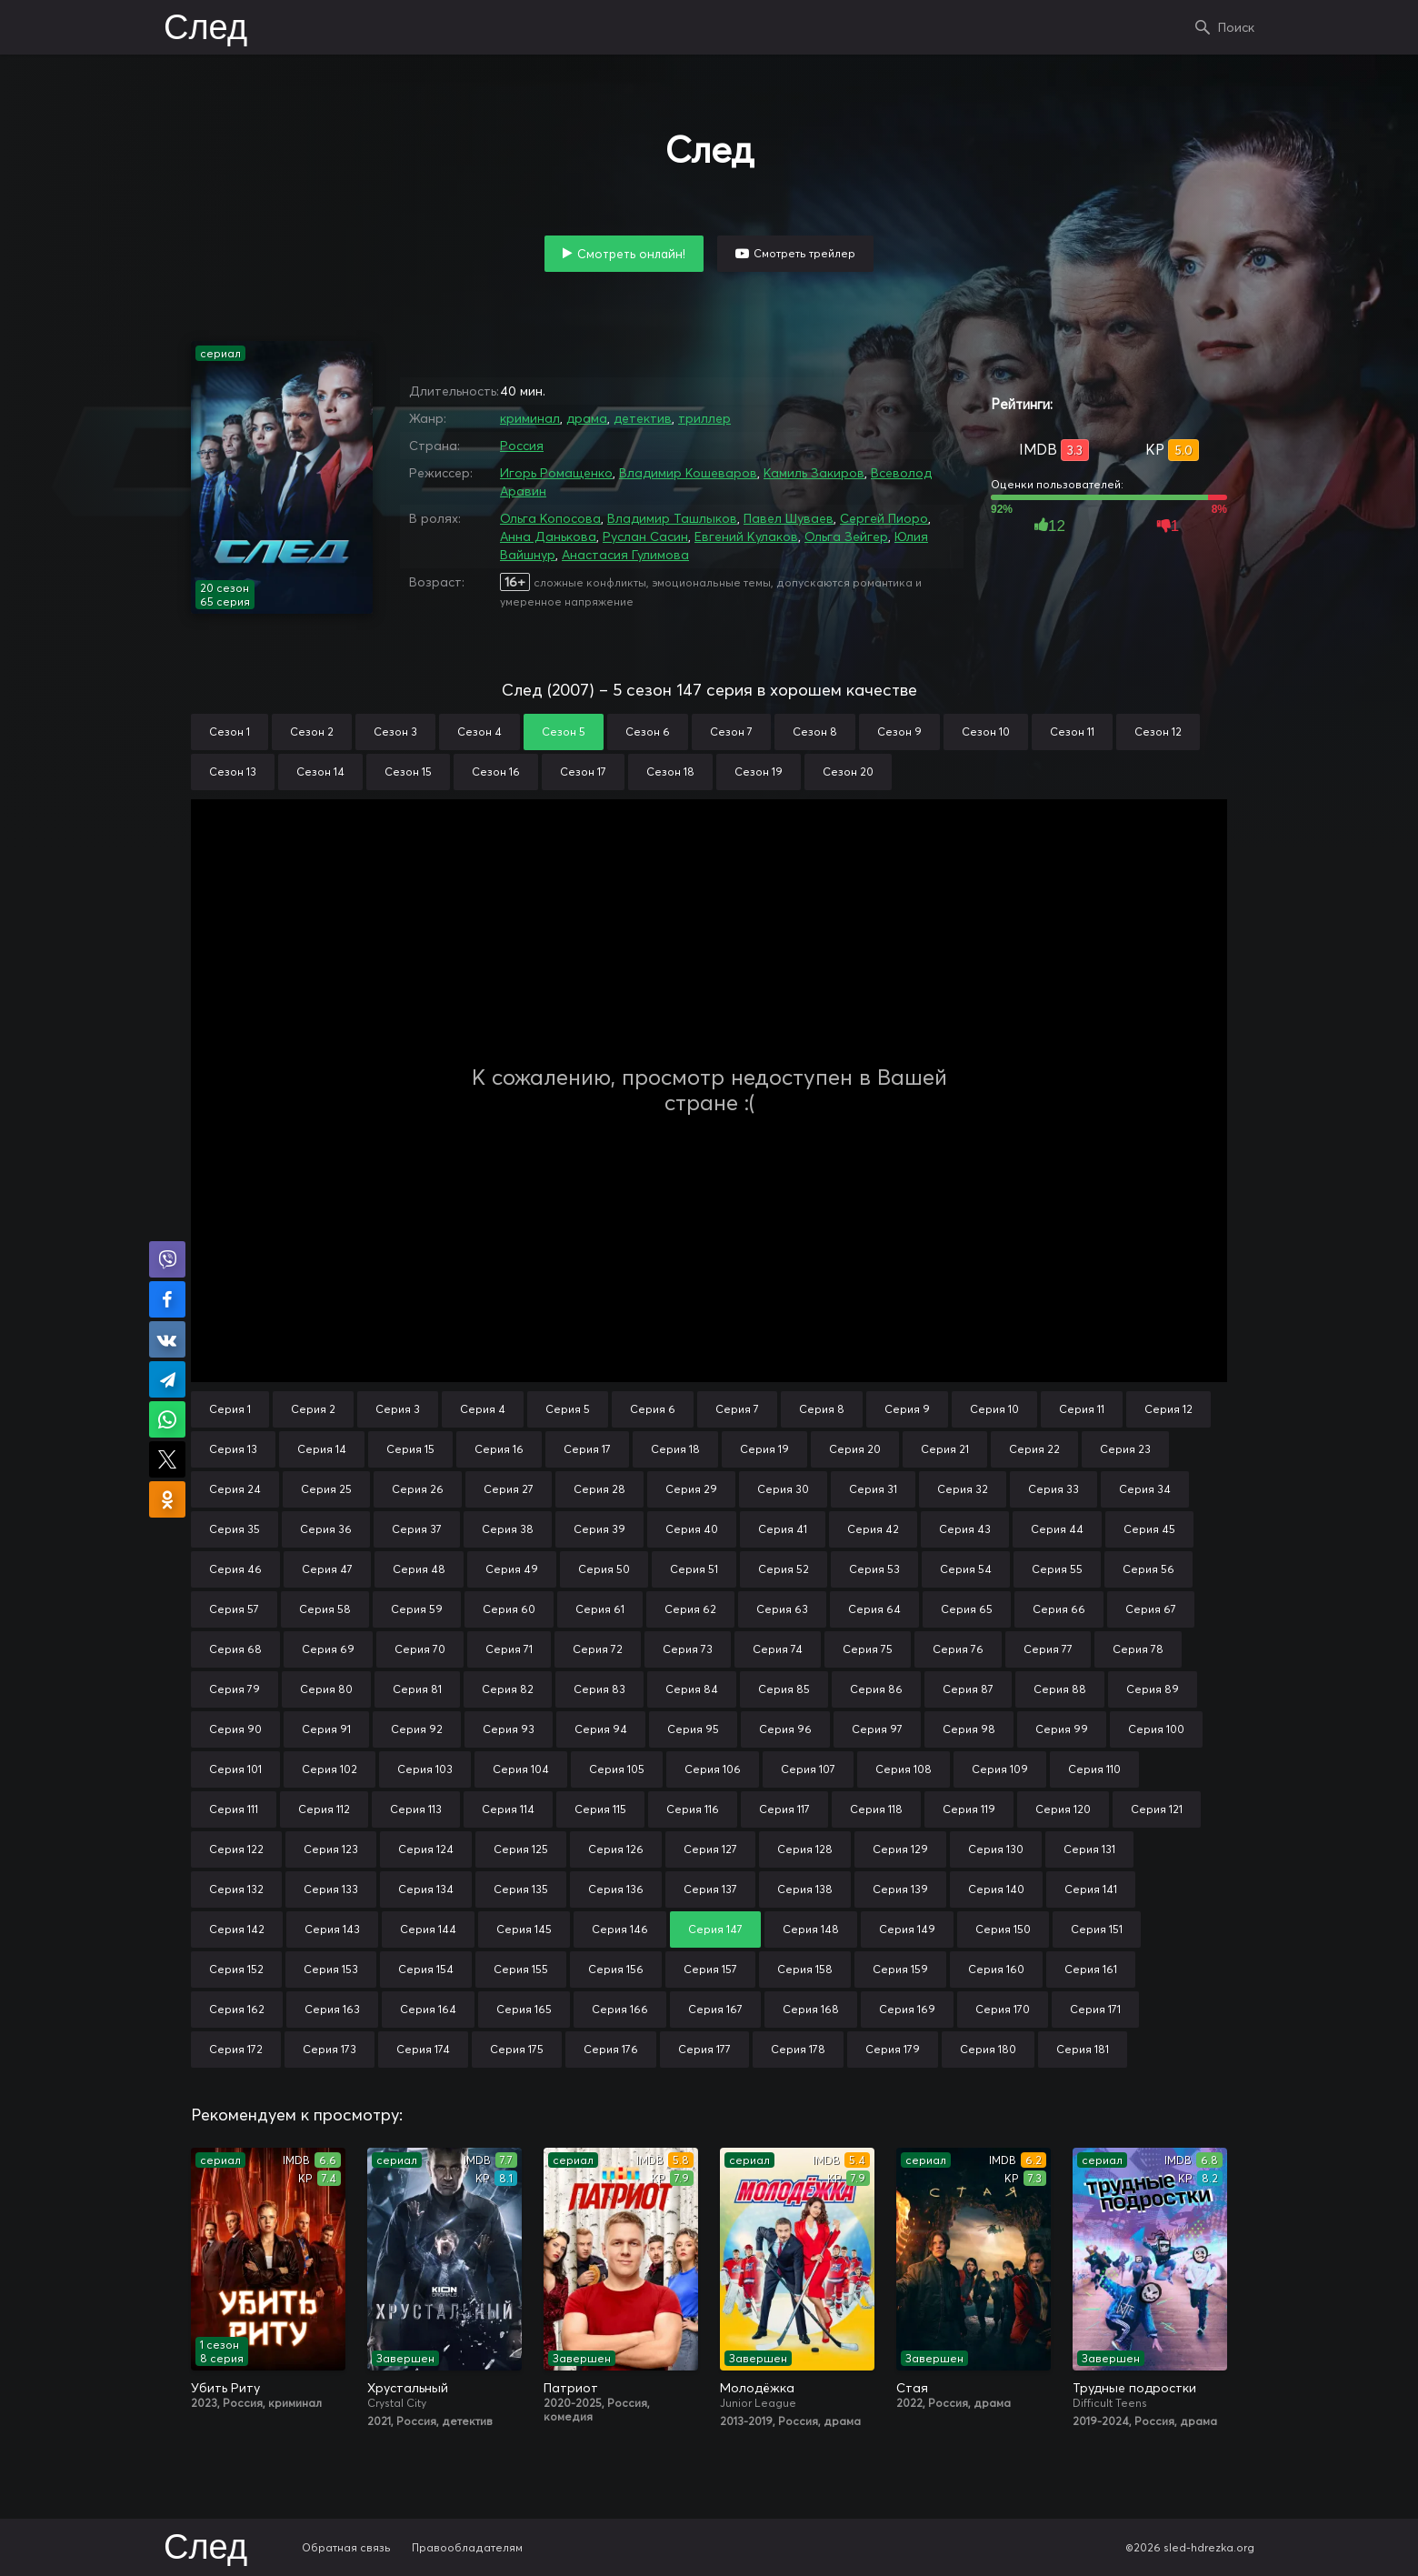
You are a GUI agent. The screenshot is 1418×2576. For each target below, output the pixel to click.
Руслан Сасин (645, 536)
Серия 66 (1059, 1609)
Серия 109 (1000, 1769)
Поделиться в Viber (167, 1259)
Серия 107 (808, 1769)
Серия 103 (425, 1769)
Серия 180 (988, 2049)
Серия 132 (236, 1889)
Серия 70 (419, 1649)
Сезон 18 (670, 771)
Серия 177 (704, 2049)
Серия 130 (996, 1849)
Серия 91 (326, 1729)
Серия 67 (1150, 1609)
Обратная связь (346, 2547)
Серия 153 (331, 1969)
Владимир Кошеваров (688, 473)
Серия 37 (417, 1529)
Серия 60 (509, 1609)
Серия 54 (966, 1569)
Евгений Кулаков (746, 536)
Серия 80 (326, 1689)
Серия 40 (691, 1529)
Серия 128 (805, 1849)
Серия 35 (234, 1529)
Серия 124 (426, 1849)
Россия (522, 445)
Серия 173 (329, 2049)
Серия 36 (326, 1529)
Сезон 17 (583, 771)
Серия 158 (805, 1969)
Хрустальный (407, 2388)
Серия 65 (967, 1609)
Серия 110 (1094, 1769)
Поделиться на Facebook (167, 1299)
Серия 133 (331, 1889)
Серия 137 (710, 1889)
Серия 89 (1152, 1689)
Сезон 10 (986, 731)
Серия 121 (1157, 1809)
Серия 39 (599, 1529)
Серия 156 (616, 1969)
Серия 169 (907, 2009)
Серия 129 (900, 1849)
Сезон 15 (408, 771)
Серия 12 (1168, 1409)
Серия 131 (1089, 1849)
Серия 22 (1034, 1449)
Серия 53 (874, 1569)
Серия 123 (331, 1849)
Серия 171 (1095, 2009)
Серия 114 (508, 1809)
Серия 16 (499, 1449)
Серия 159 (900, 1969)
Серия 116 (692, 1809)
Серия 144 (428, 1929)
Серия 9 (907, 1409)
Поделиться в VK (167, 1339)
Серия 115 (600, 1809)
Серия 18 (675, 1449)
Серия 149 (907, 1929)
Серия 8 (821, 1409)
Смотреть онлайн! (631, 253)
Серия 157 (710, 1969)
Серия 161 (1090, 1969)
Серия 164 (428, 2009)
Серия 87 (968, 1689)
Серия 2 (313, 1409)
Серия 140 (996, 1889)
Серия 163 (332, 2009)
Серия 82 (508, 1689)
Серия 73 (688, 1649)
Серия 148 (811, 1929)
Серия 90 (235, 1729)
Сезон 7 (731, 731)
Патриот (571, 2388)
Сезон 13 (232, 771)
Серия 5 (567, 1409)
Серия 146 (620, 1929)
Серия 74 (778, 1649)
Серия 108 (903, 1769)
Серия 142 (237, 1929)
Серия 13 (233, 1449)
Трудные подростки (1134, 2388)
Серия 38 (508, 1529)
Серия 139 (900, 1889)
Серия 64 (874, 1609)
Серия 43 (965, 1529)
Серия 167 (715, 2009)
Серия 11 (1081, 1409)
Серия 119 (969, 1809)
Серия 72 (598, 1649)
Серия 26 (418, 1489)
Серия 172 (236, 2049)
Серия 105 (616, 1769)
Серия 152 (236, 1969)
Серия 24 (235, 1489)
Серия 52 (783, 1569)
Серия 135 (521, 1889)
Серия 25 (326, 1489)
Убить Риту (225, 2388)
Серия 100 (1156, 1729)
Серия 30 (783, 1489)
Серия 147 (715, 1929)
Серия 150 (1003, 1929)
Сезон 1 (229, 731)
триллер (704, 418)
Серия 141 (1090, 1889)
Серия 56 (1148, 1569)
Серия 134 (426, 1889)
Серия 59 (417, 1609)
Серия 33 (1053, 1489)
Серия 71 (509, 1649)
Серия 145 (524, 1929)
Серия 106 (712, 1769)
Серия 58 (325, 1609)
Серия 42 (873, 1529)
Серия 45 (1149, 1529)
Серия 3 (397, 1409)
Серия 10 (994, 1409)
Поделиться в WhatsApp (167, 1419)
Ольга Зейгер (846, 536)
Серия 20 (855, 1449)
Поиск (1236, 27)
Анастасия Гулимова (625, 554)
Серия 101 (235, 1769)
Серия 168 (811, 2009)
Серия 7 (737, 1409)
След (205, 29)
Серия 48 (419, 1569)
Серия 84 (691, 1689)
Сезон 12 (1158, 731)
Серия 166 (620, 2009)
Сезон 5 (563, 731)
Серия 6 (652, 1409)
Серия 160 (996, 1969)
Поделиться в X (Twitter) (167, 1459)
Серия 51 (694, 1569)
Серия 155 (521, 1969)
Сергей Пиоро (884, 518)
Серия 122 (236, 1849)
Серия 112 (324, 1809)
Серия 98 (969, 1729)
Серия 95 (693, 1729)
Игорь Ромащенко (556, 473)
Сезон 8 (815, 731)
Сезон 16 (496, 771)
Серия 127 (710, 1849)
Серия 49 (511, 1569)
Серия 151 (1097, 1929)
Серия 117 (784, 1809)
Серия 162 (237, 2009)
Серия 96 (785, 1729)
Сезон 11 (1072, 731)
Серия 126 (616, 1849)
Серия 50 (604, 1569)
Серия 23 (1125, 1449)
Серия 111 (233, 1809)
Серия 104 (521, 1769)
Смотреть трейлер (804, 253)
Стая (912, 2388)
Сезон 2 (312, 731)
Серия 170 (1002, 2009)
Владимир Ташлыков (672, 518)
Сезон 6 (647, 731)
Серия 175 (517, 2049)
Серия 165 (524, 2009)
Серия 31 (873, 1489)
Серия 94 (600, 1729)
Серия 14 (321, 1449)
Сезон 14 (320, 771)
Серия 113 (416, 1809)
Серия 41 (782, 1529)
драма (586, 418)
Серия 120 (1063, 1809)
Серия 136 (616, 1889)
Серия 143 (332, 1929)
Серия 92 (417, 1729)
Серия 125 (521, 1849)
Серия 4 (482, 1409)
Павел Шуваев (789, 518)
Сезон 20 (848, 771)
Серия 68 (235, 1649)
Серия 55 (1057, 1569)
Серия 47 (327, 1569)
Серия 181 (1082, 2049)
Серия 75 (868, 1649)
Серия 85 (784, 1689)
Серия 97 (877, 1729)
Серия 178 (798, 2049)
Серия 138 (805, 1889)
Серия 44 (1057, 1529)
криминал (530, 418)
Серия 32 (962, 1489)
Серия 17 (587, 1449)
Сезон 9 (899, 731)
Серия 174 (423, 2049)
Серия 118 (876, 1809)
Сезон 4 (479, 731)
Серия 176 (611, 2049)
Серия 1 (230, 1409)
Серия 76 (958, 1649)
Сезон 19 (758, 771)
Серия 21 (945, 1449)
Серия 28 (599, 1489)
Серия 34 (1145, 1489)
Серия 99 (1061, 1729)
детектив (643, 418)
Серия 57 (234, 1609)
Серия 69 (328, 1649)
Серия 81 (417, 1689)
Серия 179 (892, 2049)
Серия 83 (599, 1689)
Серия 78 (1138, 1649)
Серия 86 (876, 1689)
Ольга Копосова (550, 518)
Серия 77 (1048, 1649)
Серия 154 (426, 1969)
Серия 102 (329, 1769)
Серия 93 (508, 1729)
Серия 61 (599, 1609)
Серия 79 (234, 1689)
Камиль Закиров (814, 473)
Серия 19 (764, 1449)
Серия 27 (509, 1489)
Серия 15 (410, 1449)
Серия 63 (782, 1609)
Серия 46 (235, 1569)
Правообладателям (467, 2547)
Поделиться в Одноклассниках (167, 1499)
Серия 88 (1060, 1689)
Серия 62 (690, 1609)
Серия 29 (691, 1489)
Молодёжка (757, 2388)
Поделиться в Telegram (167, 1379)
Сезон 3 (395, 731)
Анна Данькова (548, 536)
